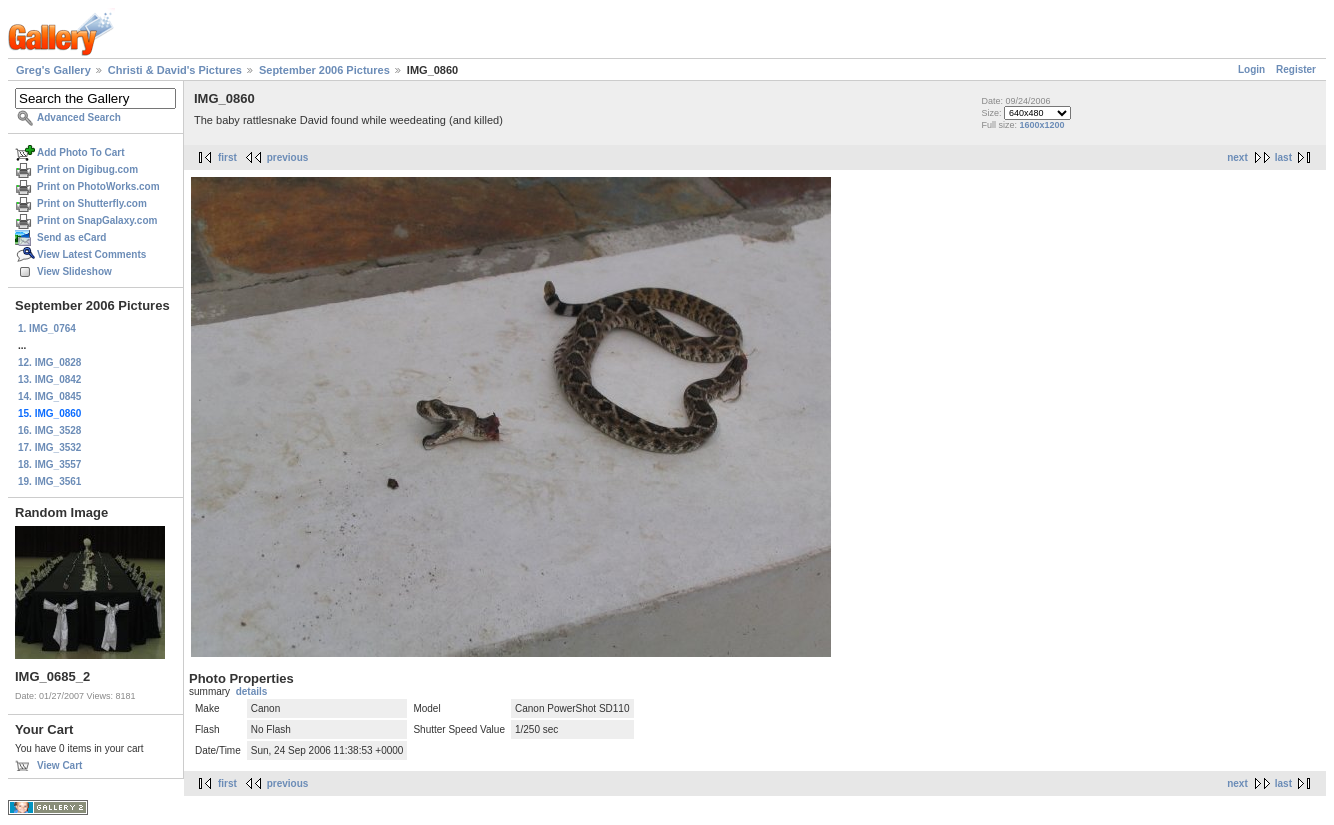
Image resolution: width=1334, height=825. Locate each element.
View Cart (59, 765)
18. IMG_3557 (49, 464)
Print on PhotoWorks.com (98, 186)
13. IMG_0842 (49, 379)
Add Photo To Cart (81, 152)
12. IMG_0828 (49, 362)
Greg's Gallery (53, 70)
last (1283, 157)
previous (288, 157)
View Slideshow (74, 271)
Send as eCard (71, 237)
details (252, 691)
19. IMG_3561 (49, 481)
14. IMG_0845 (49, 396)
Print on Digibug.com (87, 169)
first (227, 157)
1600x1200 (1041, 125)
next (1237, 157)
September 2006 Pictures (324, 70)
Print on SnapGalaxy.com (97, 220)
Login (1251, 69)
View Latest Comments (91, 254)
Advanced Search (79, 117)
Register (1296, 69)
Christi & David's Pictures (175, 70)
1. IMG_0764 (47, 328)
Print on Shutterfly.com (92, 203)
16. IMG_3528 (49, 430)
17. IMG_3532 (49, 447)
